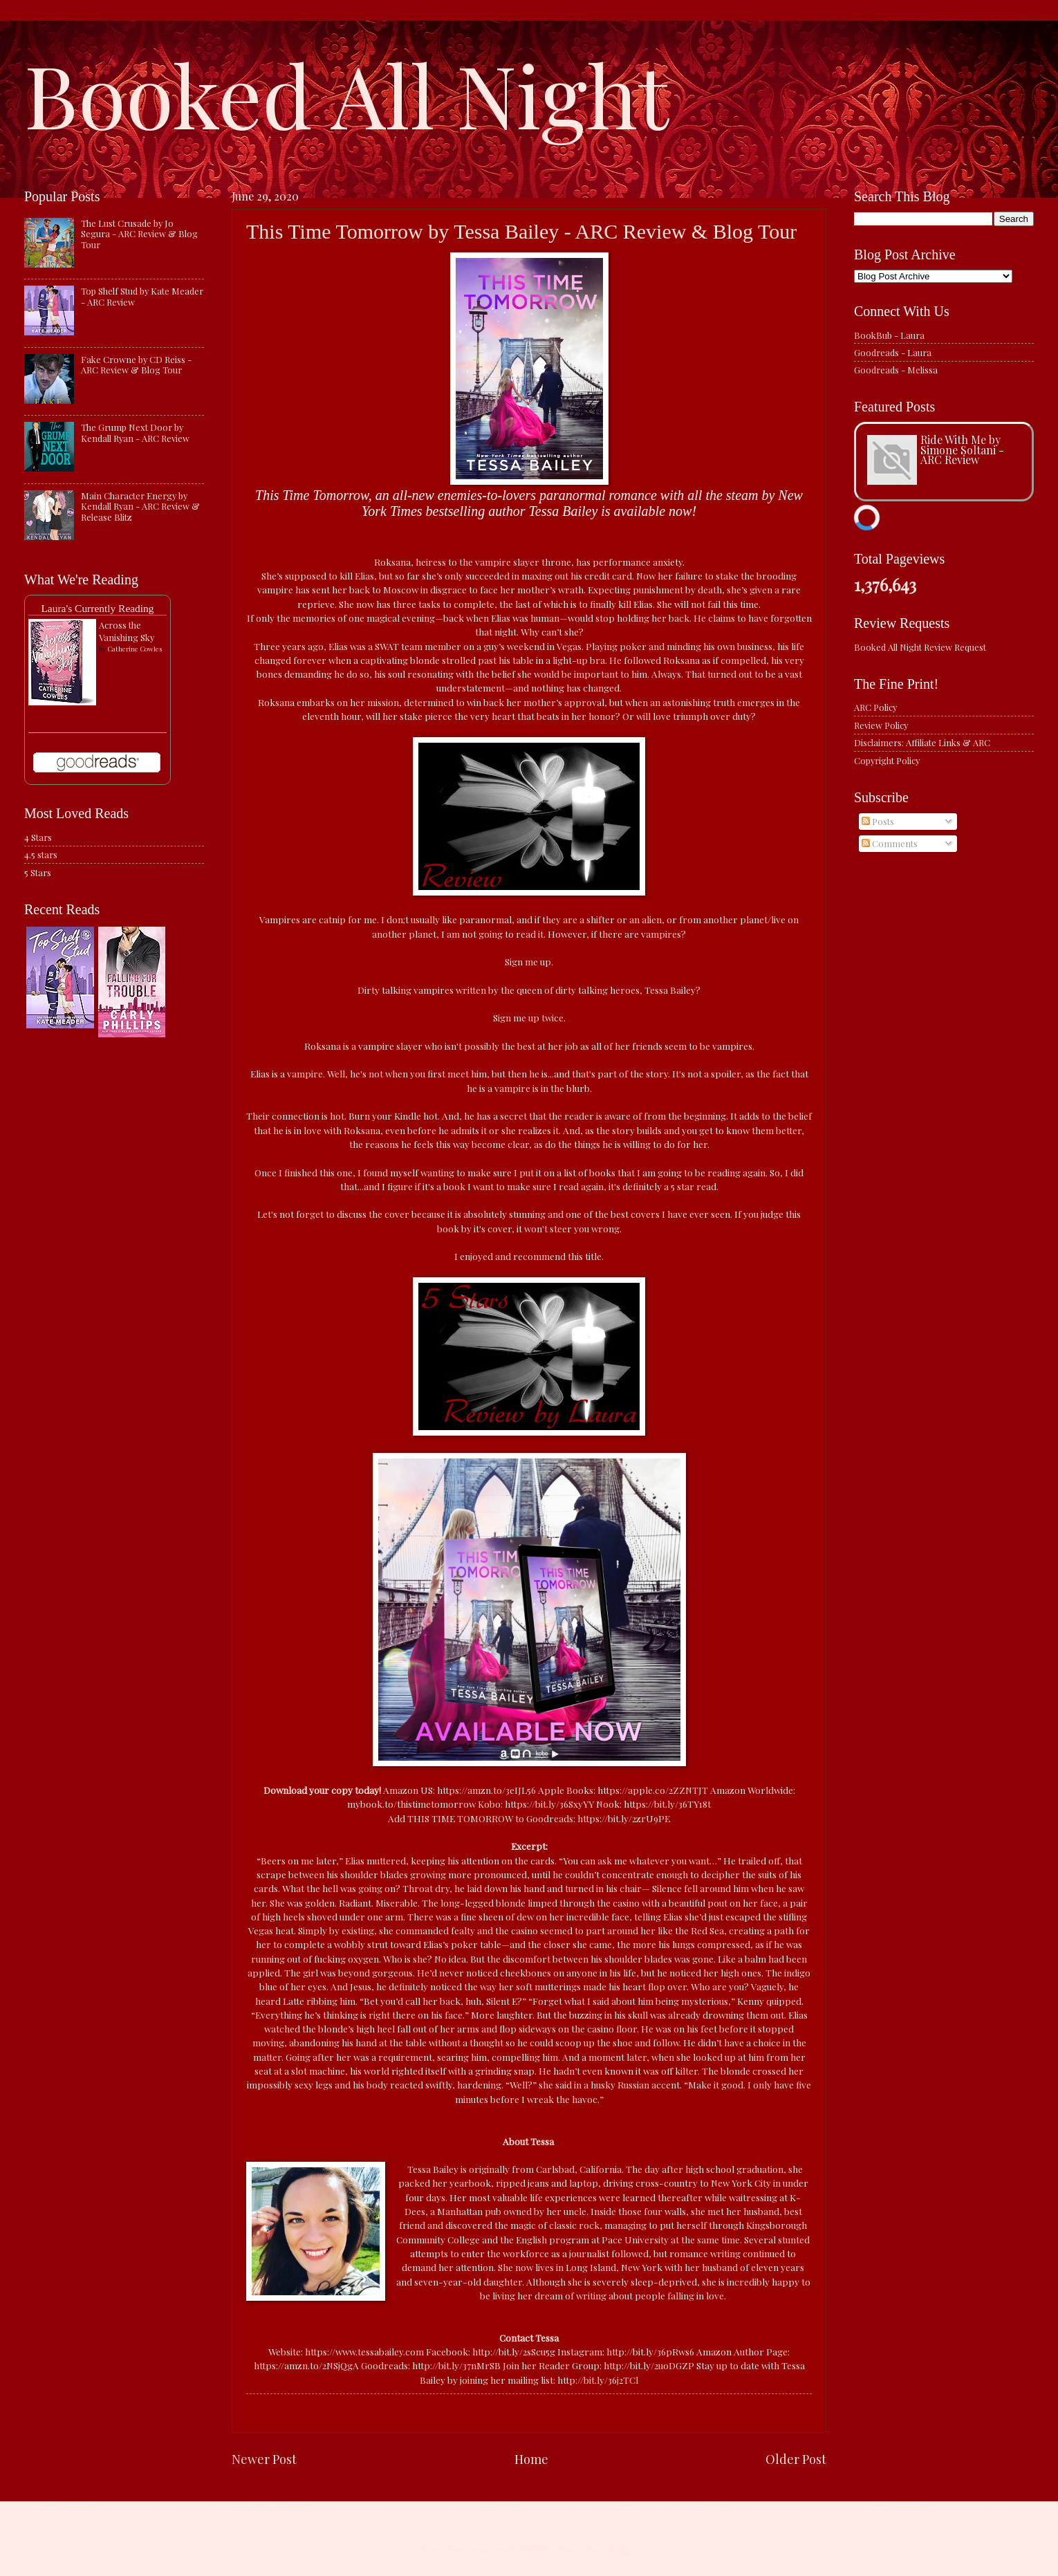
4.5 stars (40, 854)
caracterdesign (520, 2549)
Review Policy (881, 725)
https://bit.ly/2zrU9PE (623, 1818)
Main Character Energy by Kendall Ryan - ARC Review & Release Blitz (140, 506)
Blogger (622, 2549)
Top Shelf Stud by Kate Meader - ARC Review (142, 296)
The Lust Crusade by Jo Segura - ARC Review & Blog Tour (139, 233)
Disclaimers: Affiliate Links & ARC (922, 742)
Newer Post (264, 2458)
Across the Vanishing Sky (126, 631)
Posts (878, 821)
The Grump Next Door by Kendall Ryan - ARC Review (135, 432)
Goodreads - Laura (892, 352)
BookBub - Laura (889, 335)
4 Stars (38, 837)
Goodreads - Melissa (896, 370)
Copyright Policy (887, 760)
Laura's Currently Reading (97, 608)
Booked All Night (346, 93)
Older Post (795, 2458)
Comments (890, 843)
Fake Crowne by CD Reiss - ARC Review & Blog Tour (136, 364)
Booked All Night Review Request (920, 647)
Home (531, 2458)
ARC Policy (875, 707)
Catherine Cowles (134, 649)
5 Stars (37, 872)
